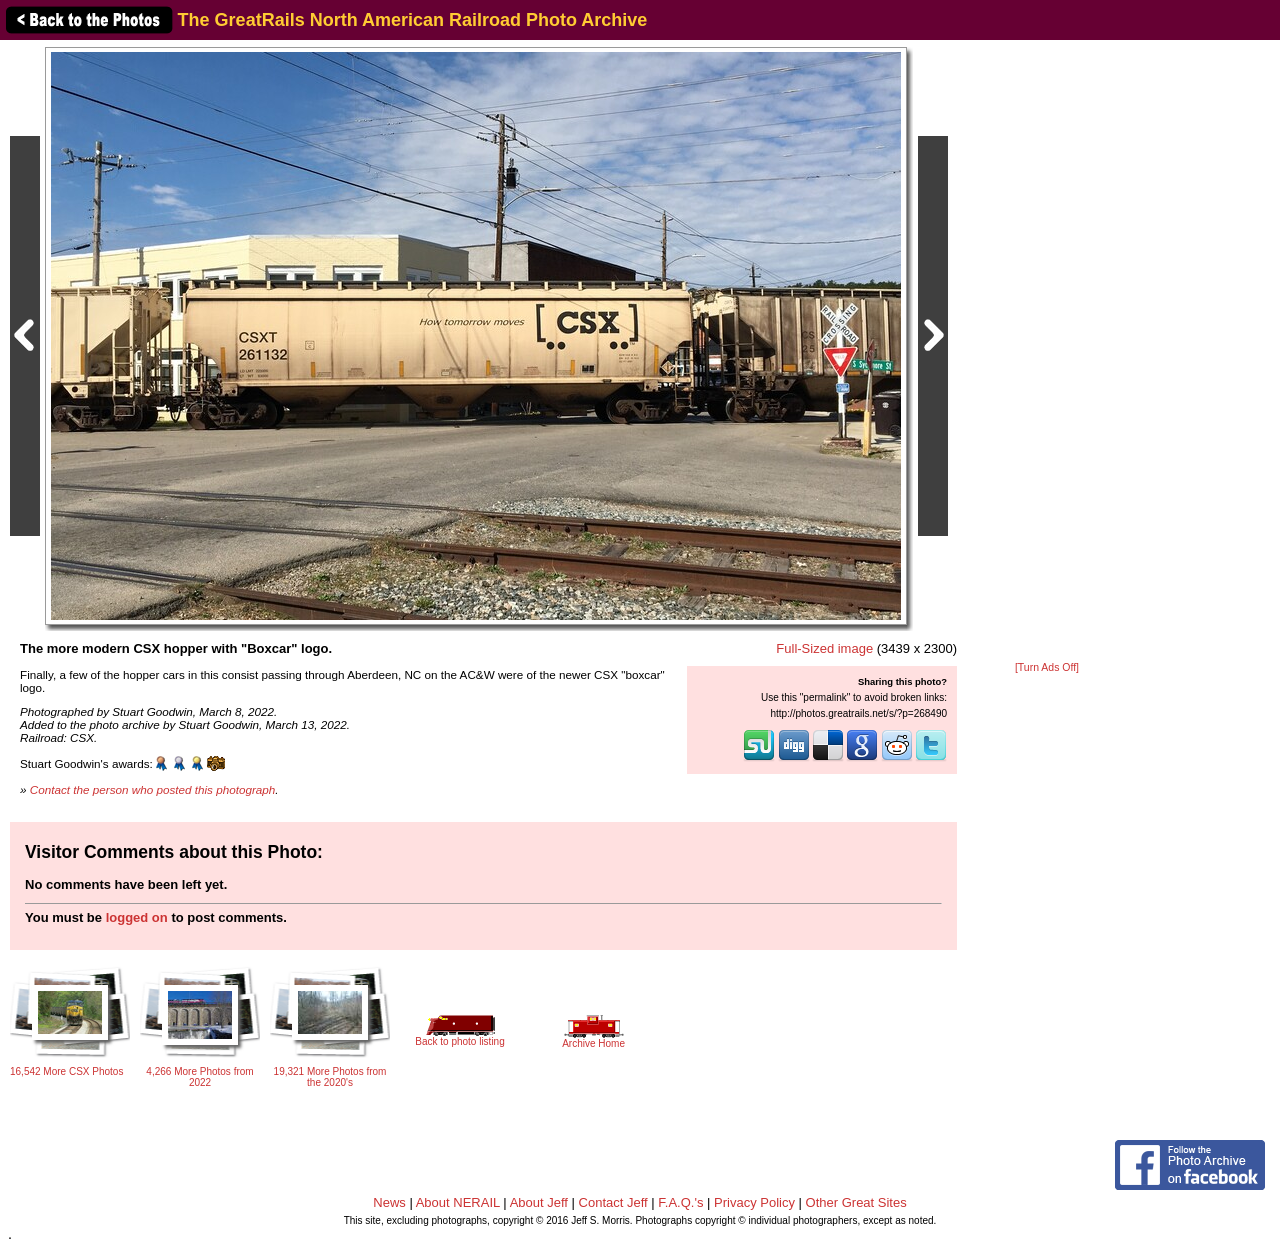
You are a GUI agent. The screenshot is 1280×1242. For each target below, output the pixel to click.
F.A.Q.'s (680, 1202)
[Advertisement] (1047, 352)
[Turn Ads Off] (1047, 667)
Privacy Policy (754, 1202)
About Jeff (539, 1202)
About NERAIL (458, 1202)
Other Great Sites (856, 1202)
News (389, 1202)
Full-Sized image (824, 648)
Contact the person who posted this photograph (153, 789)
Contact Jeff (613, 1202)
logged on (137, 917)
